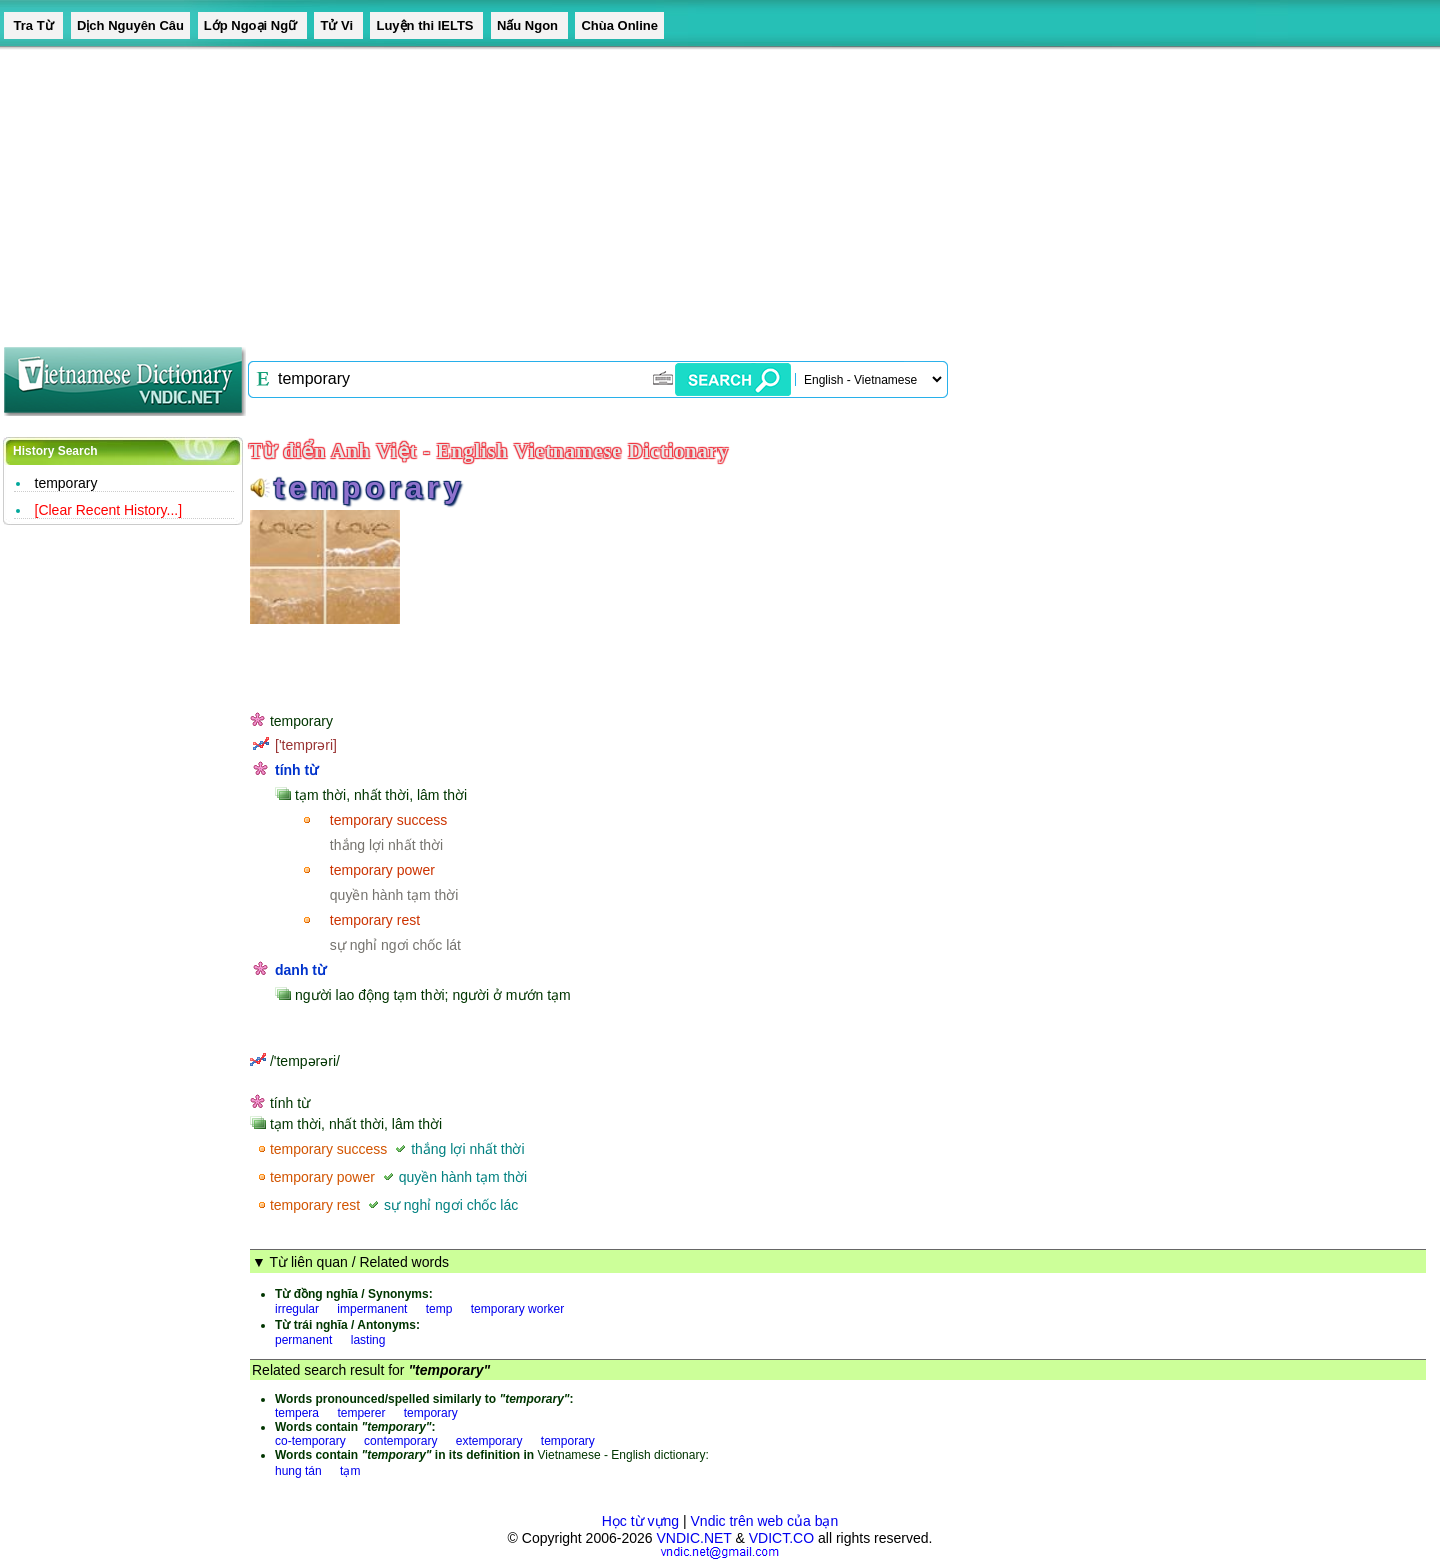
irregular (297, 1309)
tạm (350, 1471)
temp (439, 1309)
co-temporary (310, 1441)
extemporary (489, 1441)
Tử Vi (338, 25)
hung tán (298, 1471)
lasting (368, 1340)
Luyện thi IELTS (426, 25)
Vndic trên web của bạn (765, 1521)
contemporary (400, 1441)
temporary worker (517, 1309)
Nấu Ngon (529, 25)
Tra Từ (33, 25)
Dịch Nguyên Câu (130, 25)
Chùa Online (619, 25)
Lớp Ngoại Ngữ (252, 25)
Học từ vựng (640, 1521)
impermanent (372, 1309)
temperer (361, 1413)
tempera (297, 1413)
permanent (303, 1340)
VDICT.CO (781, 1538)
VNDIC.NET (693, 1538)
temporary (66, 483)
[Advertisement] (600, 190)
